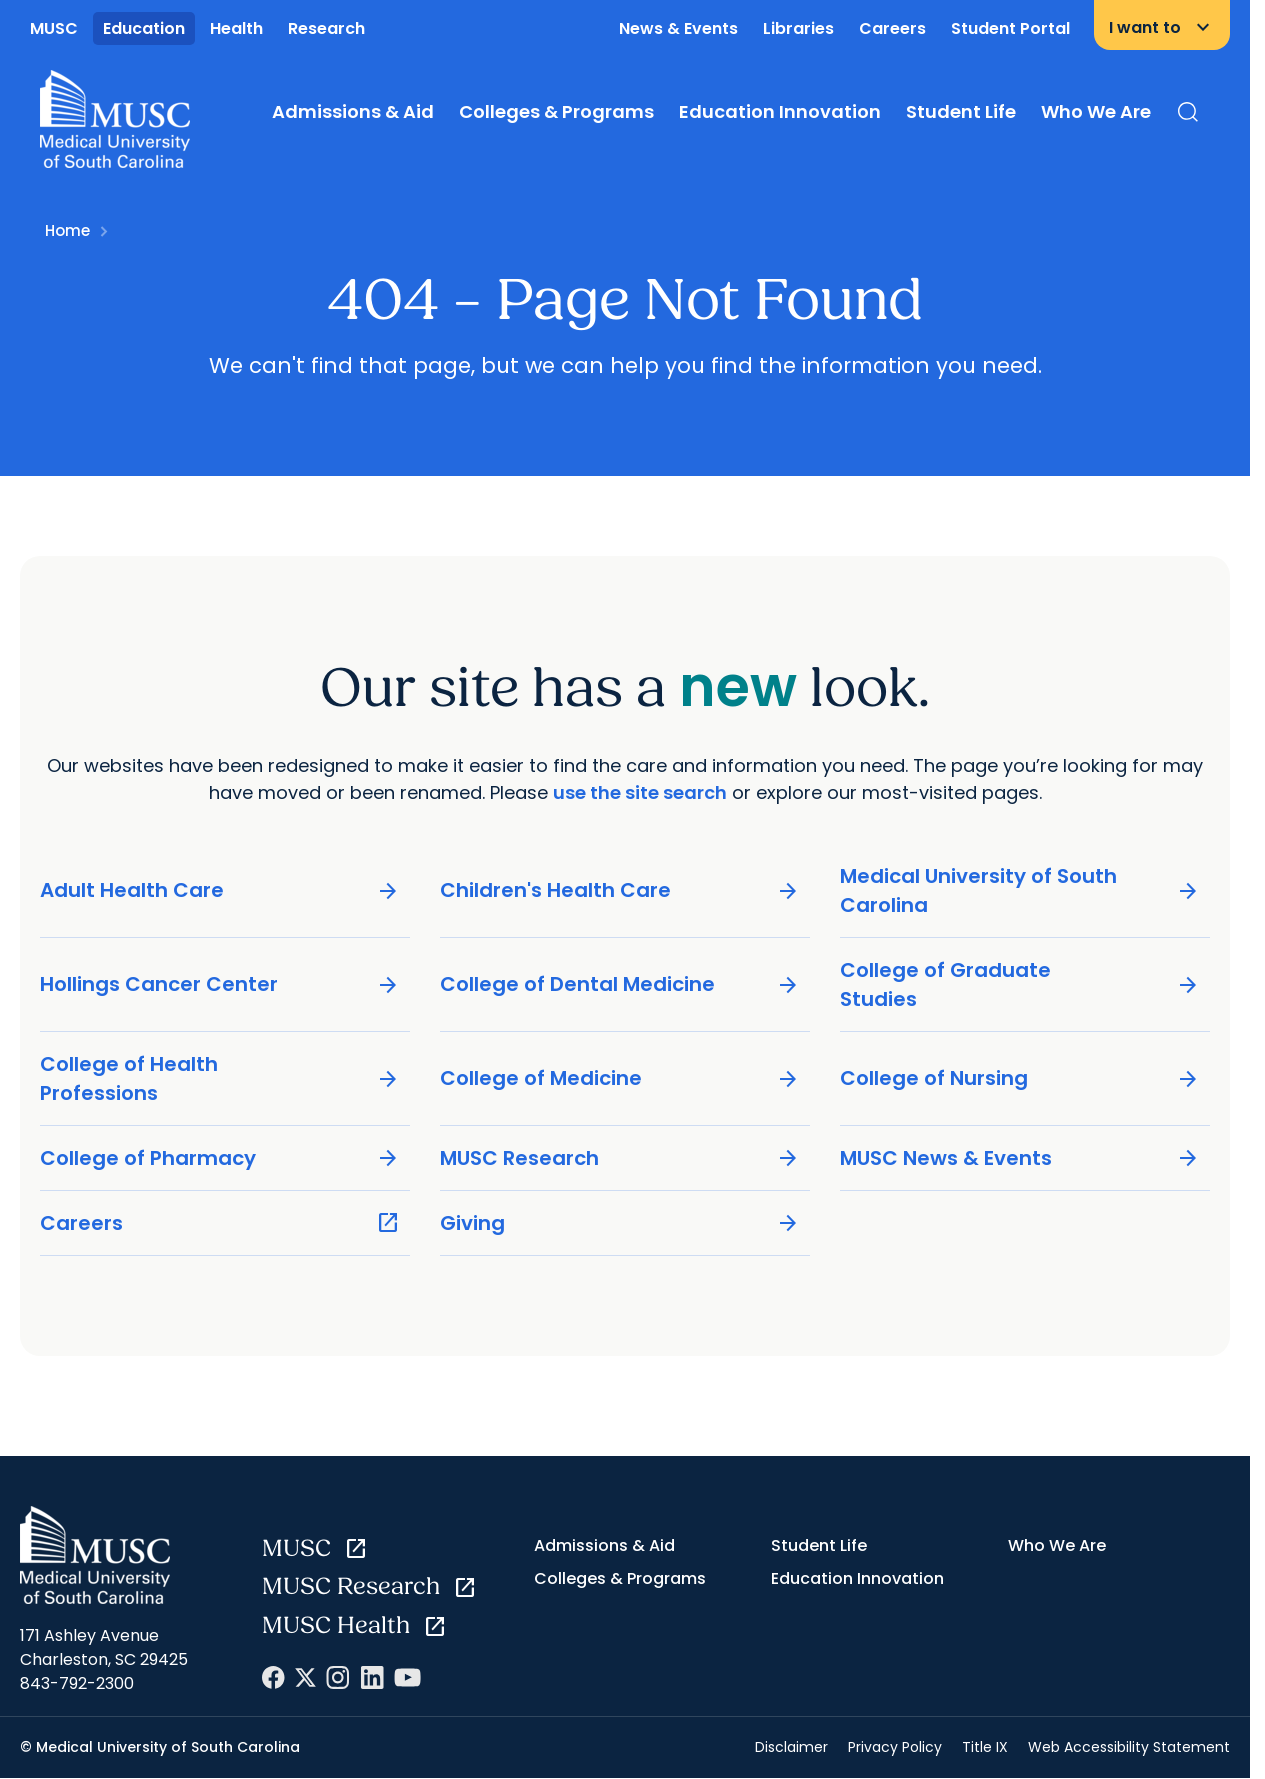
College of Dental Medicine (620, 984)
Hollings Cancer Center (220, 984)
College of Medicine (620, 1078)
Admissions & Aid (353, 111)
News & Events (678, 28)
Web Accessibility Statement (1129, 1747)
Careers (892, 28)
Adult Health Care (220, 890)
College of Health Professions (220, 1078)
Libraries (798, 28)
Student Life (961, 111)
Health (236, 28)
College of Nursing (1020, 1078)
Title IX (985, 1747)
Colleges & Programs (556, 111)
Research (326, 28)
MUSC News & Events (1020, 1158)
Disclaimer (791, 1747)
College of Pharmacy (220, 1158)
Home (67, 230)
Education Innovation (780, 111)
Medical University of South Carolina (1020, 890)
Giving (620, 1223)
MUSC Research (620, 1158)
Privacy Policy (895, 1747)
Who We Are (1096, 111)
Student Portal (1010, 28)
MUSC (54, 28)
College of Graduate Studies (1020, 984)
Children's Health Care (620, 890)
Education (144, 28)
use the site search (640, 792)
